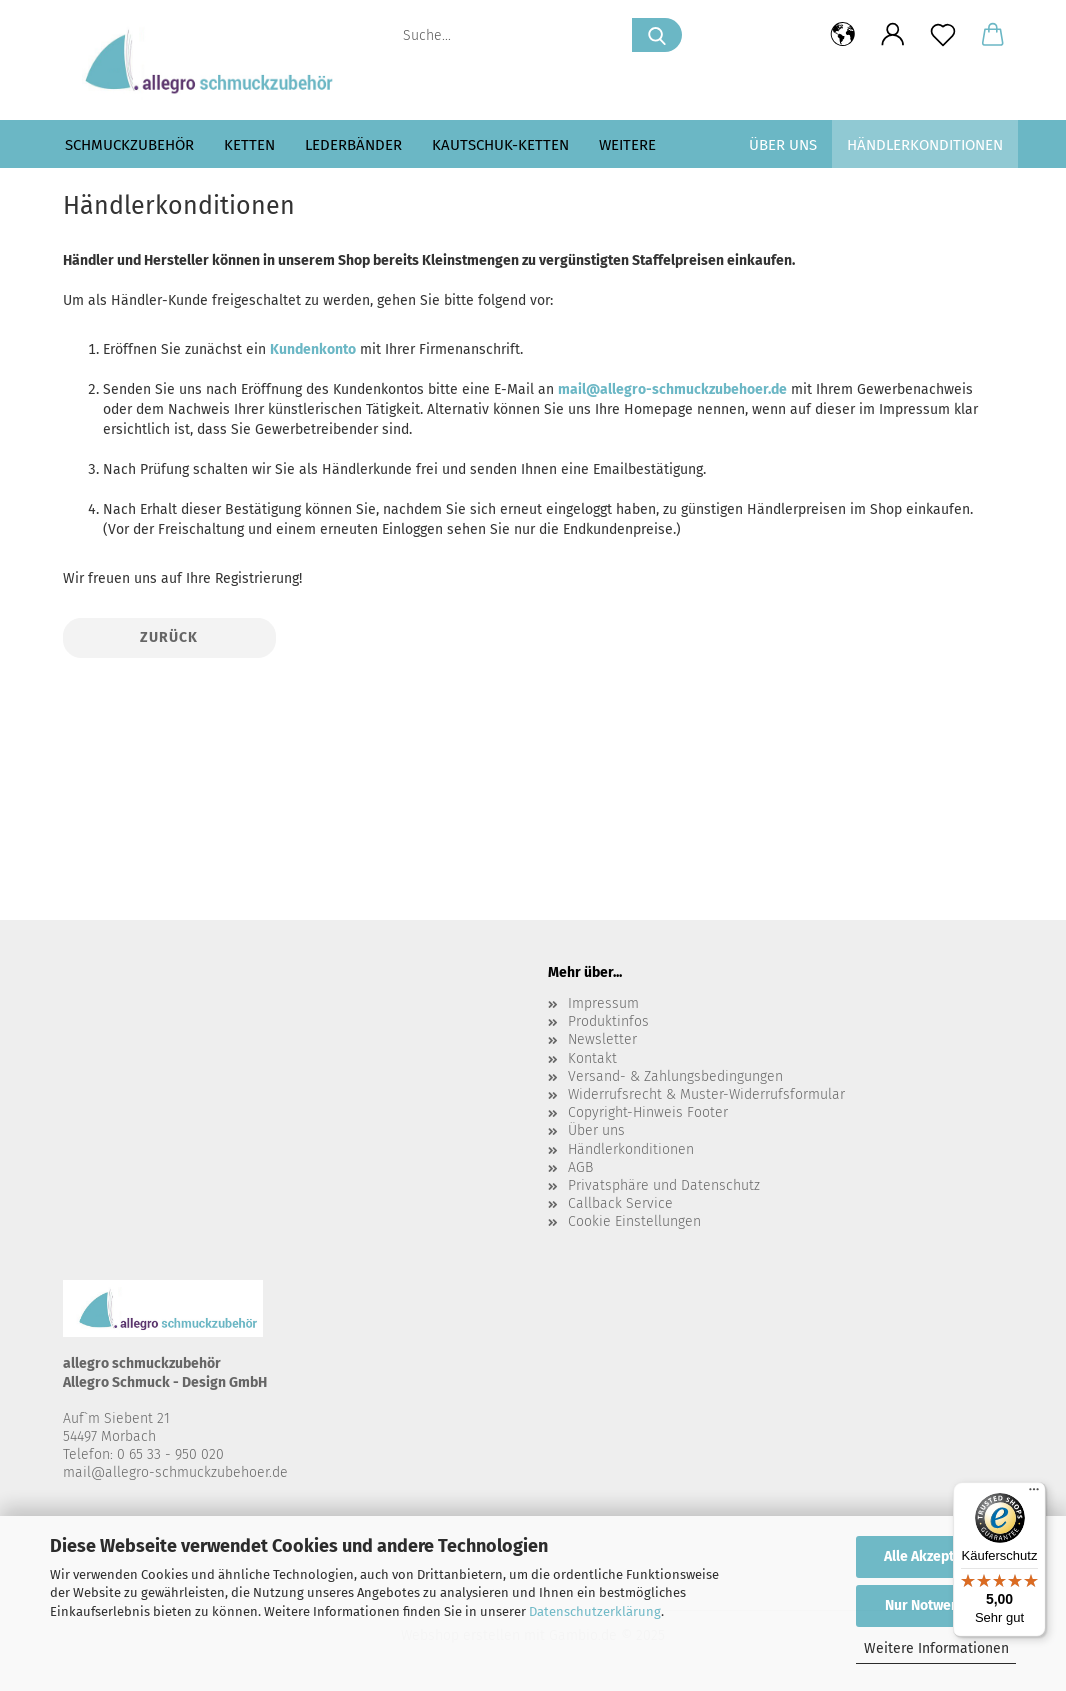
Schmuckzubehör (129, 145)
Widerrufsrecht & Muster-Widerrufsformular (706, 1094)
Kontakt (592, 1058)
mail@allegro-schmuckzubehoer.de (672, 389)
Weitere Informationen (936, 1648)
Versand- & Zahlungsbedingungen (675, 1076)
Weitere (627, 145)
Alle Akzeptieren (936, 1556)
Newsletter (602, 1039)
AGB (580, 1167)
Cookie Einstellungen (634, 1221)
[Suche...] (657, 35)
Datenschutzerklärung (595, 1611)
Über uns (783, 145)
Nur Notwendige (936, 1605)
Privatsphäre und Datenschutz (664, 1185)
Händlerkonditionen (925, 145)
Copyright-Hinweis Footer (648, 1112)
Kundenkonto (313, 349)
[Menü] (1034, 1494)
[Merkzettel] (943, 35)
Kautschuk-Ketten (500, 145)
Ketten (249, 145)
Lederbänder (353, 145)
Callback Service (620, 1203)
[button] (843, 35)
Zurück (169, 637)
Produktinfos (608, 1021)
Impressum (603, 1003)
